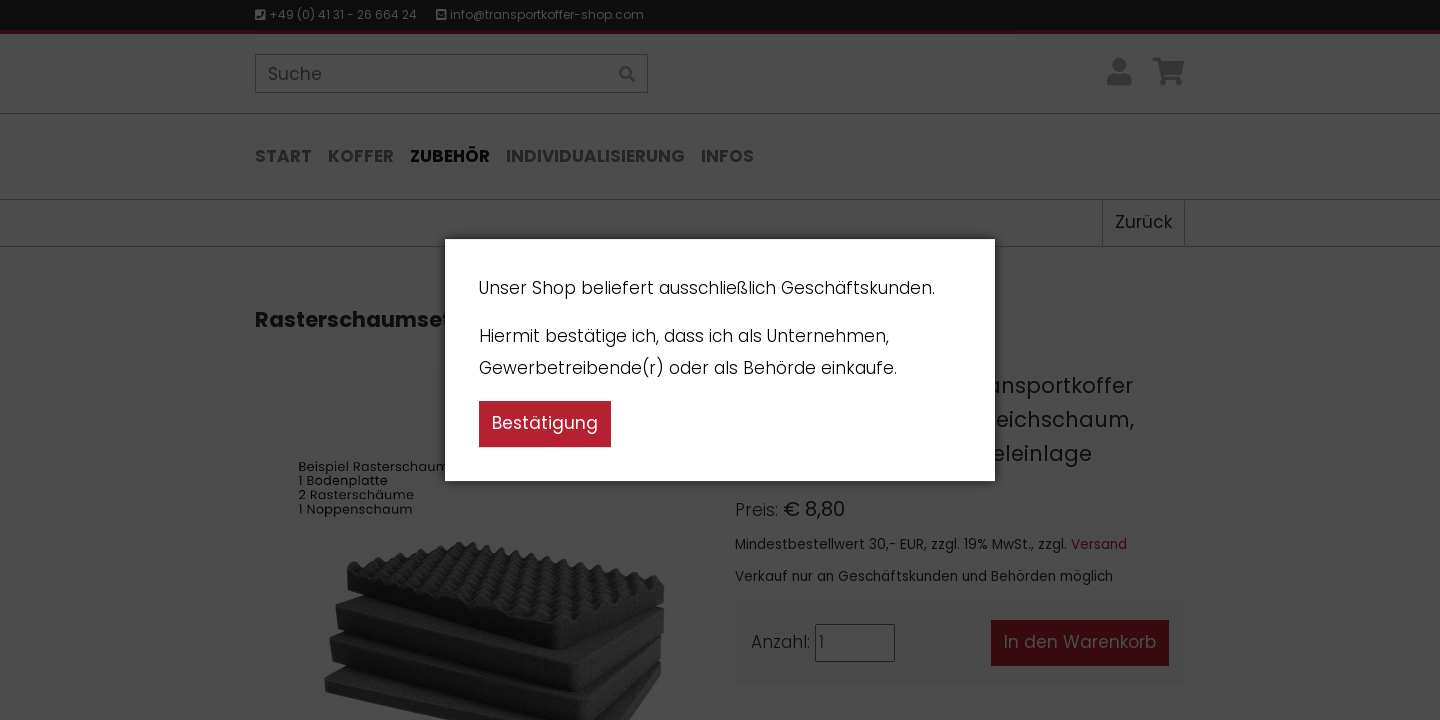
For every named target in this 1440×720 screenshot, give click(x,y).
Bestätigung (545, 423)
